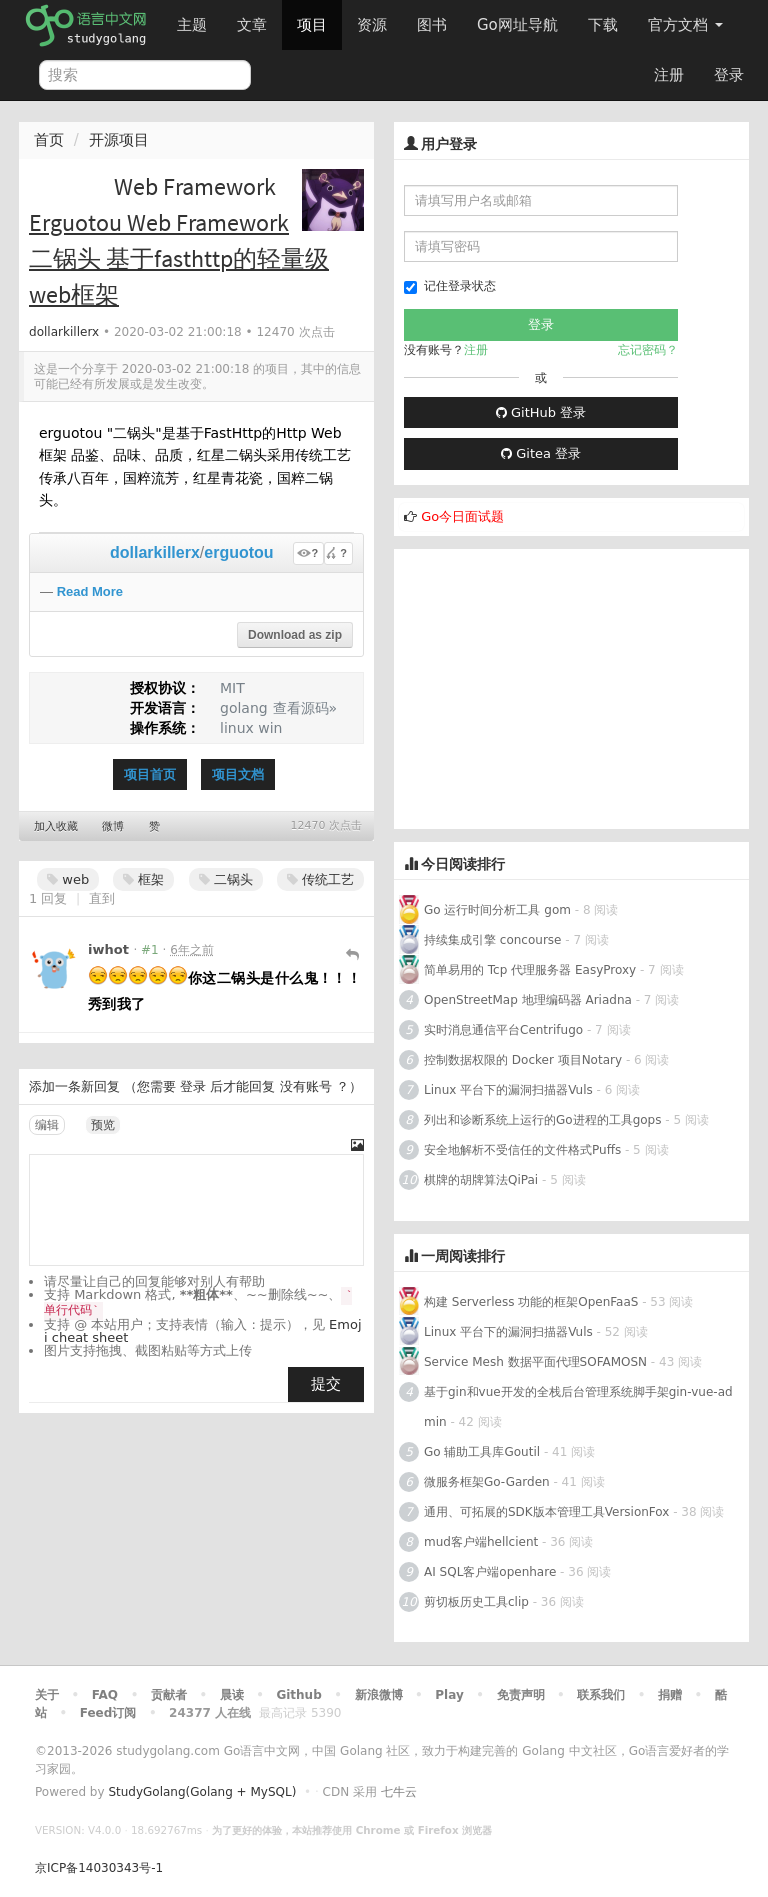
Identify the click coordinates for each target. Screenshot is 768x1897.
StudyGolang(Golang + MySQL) (202, 1792)
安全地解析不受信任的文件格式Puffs (522, 1150)
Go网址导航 (520, 19)
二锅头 (226, 879)
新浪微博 (379, 1695)
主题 (192, 25)
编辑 (47, 1125)
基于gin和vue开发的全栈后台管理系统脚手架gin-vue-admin (578, 1407)
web (68, 879)
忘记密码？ (648, 350)
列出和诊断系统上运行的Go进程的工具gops (542, 1120)
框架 (143, 879)
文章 (252, 25)
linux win (251, 728)
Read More (90, 591)
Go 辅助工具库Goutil (482, 1452)
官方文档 (685, 25)
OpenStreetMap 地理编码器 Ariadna (528, 1000)
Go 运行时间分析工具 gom (497, 910)
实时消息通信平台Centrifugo (503, 1030)
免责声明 (521, 1695)
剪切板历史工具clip (476, 1602)
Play (449, 1695)
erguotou (238, 552)
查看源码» (305, 708)
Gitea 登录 (541, 453)
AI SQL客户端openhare (490, 1572)
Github (298, 1695)
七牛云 (399, 1792)
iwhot (108, 949)
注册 (669, 75)
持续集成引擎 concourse (492, 940)
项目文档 (238, 774)
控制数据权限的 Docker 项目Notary (523, 1060)
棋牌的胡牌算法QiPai (481, 1180)
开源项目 (119, 140)
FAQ (105, 1695)
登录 (729, 75)
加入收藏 (56, 826)
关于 (47, 1695)
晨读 (232, 1695)
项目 (312, 25)
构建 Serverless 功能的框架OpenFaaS (531, 1302)
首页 (49, 140)
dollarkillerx (64, 332)
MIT (232, 688)
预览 (103, 1125)
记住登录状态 (450, 286)
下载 (603, 25)
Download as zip (295, 635)
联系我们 (601, 1695)
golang (244, 708)
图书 (432, 25)
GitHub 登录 (541, 412)
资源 (372, 25)
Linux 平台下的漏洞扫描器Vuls (508, 1090)
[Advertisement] (571, 689)
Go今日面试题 (462, 516)
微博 (113, 826)
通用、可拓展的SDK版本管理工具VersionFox (546, 1512)
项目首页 (150, 774)
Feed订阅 (108, 1713)
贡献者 (169, 1695)
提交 (326, 1384)
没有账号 (306, 1086)
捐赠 (670, 1695)
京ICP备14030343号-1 (99, 1868)
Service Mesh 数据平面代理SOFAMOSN (535, 1362)
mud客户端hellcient (481, 1542)
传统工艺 (320, 879)
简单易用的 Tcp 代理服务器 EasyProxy (530, 970)
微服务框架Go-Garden (488, 1482)
